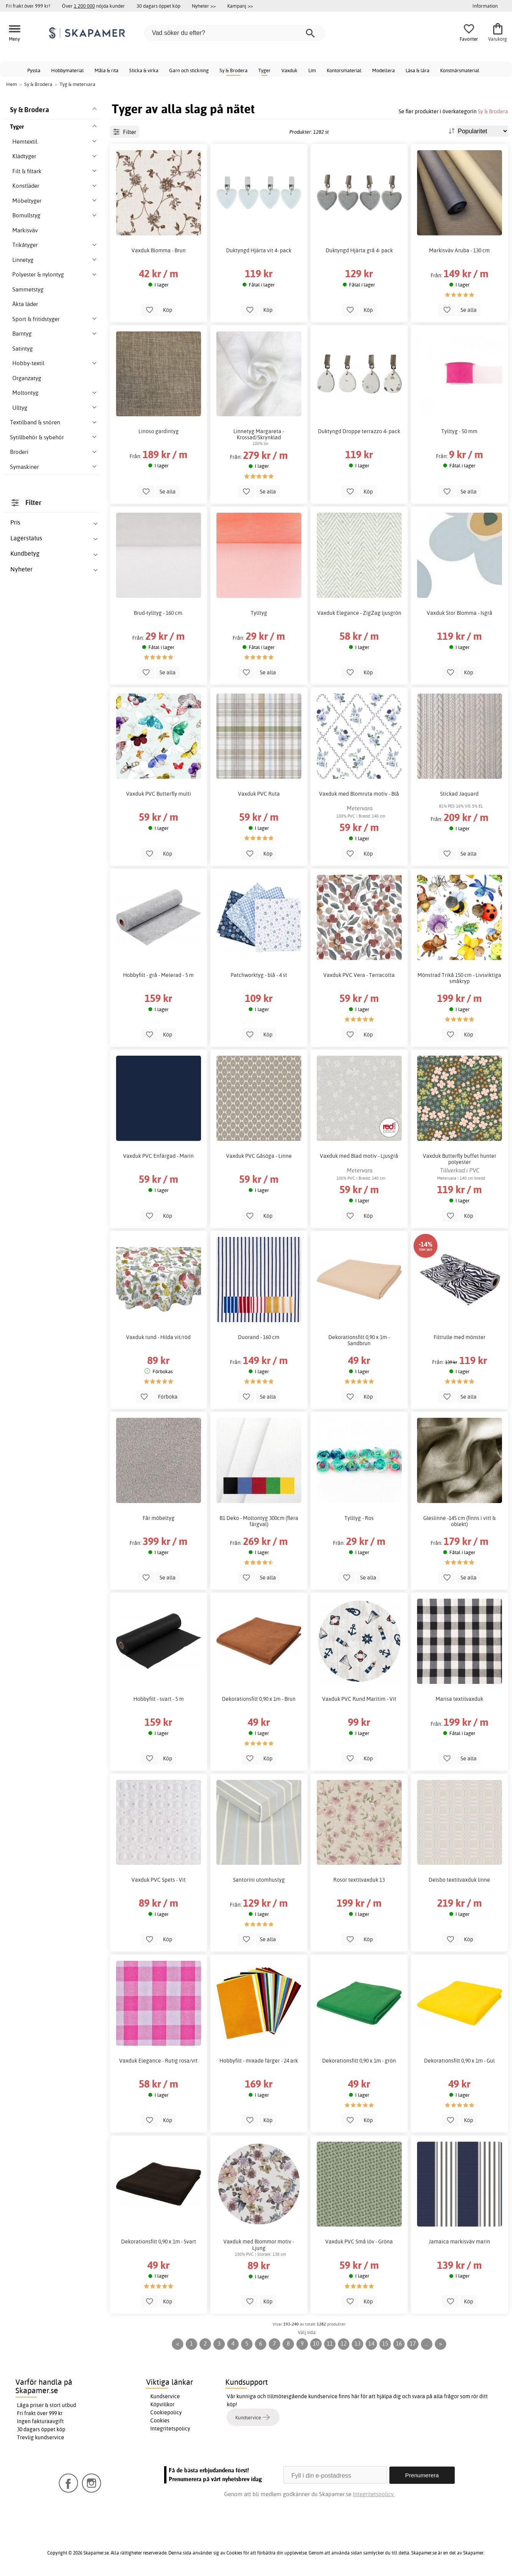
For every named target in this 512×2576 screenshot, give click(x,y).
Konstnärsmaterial (459, 70)
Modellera (383, 70)
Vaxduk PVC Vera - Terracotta (359, 975)
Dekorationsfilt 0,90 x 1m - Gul (459, 2061)
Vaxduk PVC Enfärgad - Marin (158, 1156)
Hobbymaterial (67, 70)
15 (385, 2343)
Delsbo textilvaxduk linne (459, 1880)
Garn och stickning (189, 70)
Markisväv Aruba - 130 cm (459, 250)
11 (330, 2343)
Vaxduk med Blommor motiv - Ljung (258, 2244)
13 (357, 2343)
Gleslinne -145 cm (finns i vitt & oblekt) (459, 1521)
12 (344, 2343)
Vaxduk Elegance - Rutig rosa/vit (158, 2061)
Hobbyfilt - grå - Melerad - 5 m (158, 975)
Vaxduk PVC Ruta (259, 794)
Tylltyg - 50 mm (459, 431)
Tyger (264, 70)
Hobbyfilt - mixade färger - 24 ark (258, 2061)
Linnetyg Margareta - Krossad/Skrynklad (258, 434)
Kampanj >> (240, 6)
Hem (11, 84)
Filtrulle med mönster (459, 1337)
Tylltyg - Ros (359, 1518)
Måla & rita (106, 70)
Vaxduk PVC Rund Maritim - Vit (359, 1699)
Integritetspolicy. (374, 2493)
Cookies (160, 2420)
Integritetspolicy (170, 2428)
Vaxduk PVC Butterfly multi (158, 794)
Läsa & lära (417, 70)
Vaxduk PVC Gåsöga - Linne (259, 1156)
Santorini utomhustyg (259, 1880)
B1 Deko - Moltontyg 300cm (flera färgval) (258, 1521)
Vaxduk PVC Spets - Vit (158, 1880)
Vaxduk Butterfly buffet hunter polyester (459, 1159)
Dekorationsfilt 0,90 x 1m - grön (359, 2061)
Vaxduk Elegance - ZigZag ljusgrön (359, 613)
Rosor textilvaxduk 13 (359, 1880)
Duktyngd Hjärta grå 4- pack (359, 250)
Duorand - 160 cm (258, 1337)
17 (413, 2343)
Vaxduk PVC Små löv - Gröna (359, 2241)
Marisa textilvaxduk (459, 1699)
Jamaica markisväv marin (459, 2241)
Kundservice (165, 2396)
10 (316, 2343)
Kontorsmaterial (344, 70)
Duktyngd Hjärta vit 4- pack (258, 250)
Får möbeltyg (159, 1518)
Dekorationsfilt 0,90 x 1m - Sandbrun (359, 1340)
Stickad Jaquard (459, 794)
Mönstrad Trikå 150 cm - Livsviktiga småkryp (459, 978)
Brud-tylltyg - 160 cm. (158, 613)
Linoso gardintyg (158, 431)
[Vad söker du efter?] (234, 33)
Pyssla (33, 70)
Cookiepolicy (166, 2412)
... (426, 2343)
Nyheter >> (204, 6)
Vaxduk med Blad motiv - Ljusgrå (359, 1156)
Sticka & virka (143, 70)
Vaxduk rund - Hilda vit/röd (158, 1337)
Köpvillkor (162, 2404)
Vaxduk (289, 70)
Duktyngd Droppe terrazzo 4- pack (359, 431)
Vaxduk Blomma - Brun (158, 250)
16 (399, 2343)
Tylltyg (259, 613)
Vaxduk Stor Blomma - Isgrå (459, 613)
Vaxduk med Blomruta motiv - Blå (359, 794)
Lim (312, 70)
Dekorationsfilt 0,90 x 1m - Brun (259, 1699)
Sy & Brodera (233, 70)
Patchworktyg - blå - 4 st (259, 975)
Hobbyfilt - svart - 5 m (158, 1699)
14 (371, 2343)
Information (485, 6)
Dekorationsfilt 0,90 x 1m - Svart (158, 2241)
